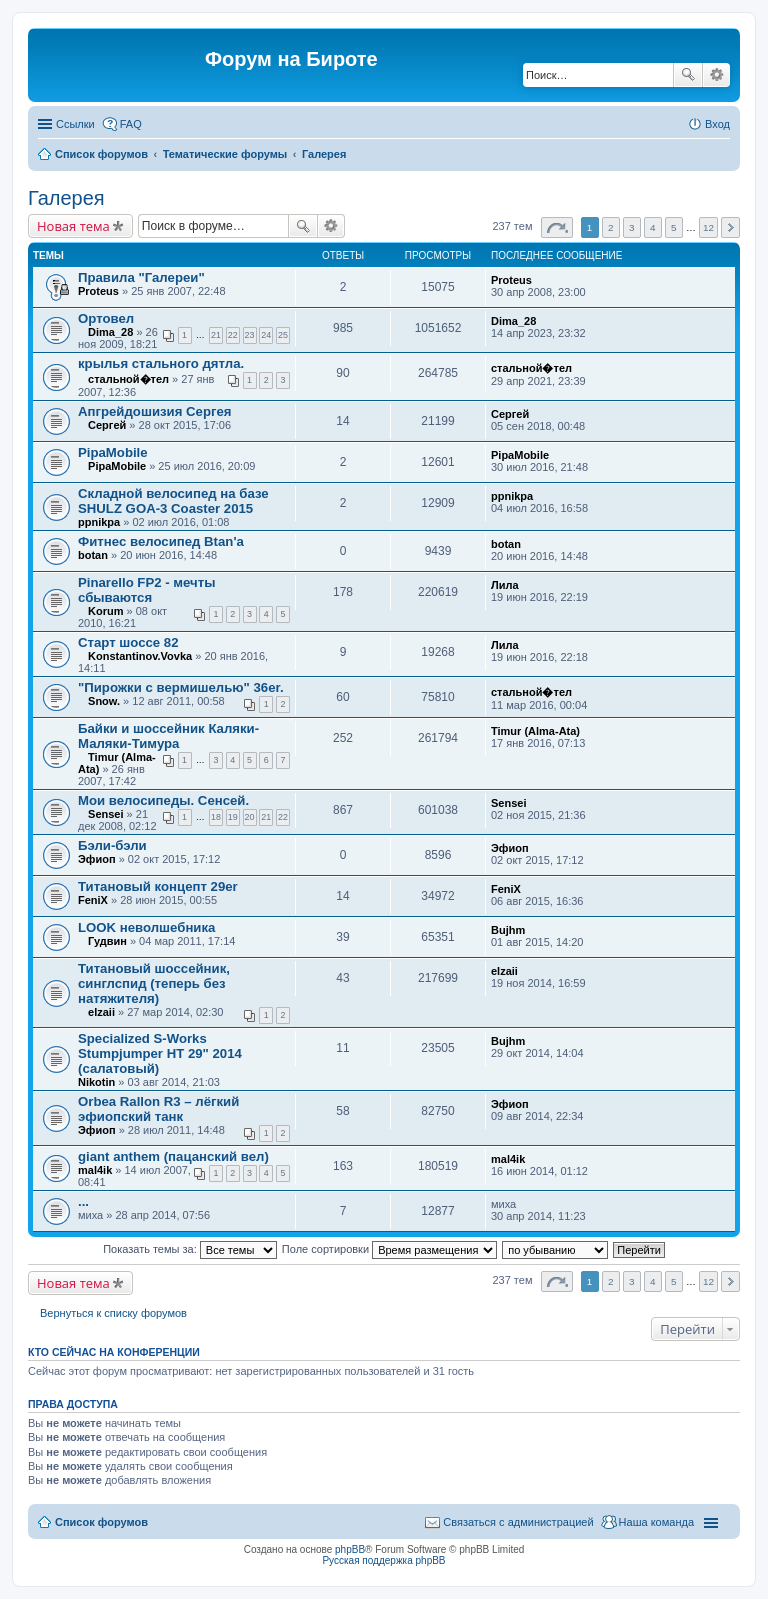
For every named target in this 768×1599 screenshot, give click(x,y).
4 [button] (653, 227)
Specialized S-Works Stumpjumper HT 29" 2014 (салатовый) (160, 1053)
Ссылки (75, 124)
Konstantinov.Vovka (140, 656)
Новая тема (73, 226)
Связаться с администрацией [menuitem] (518, 1522)
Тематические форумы (225, 154)
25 (283, 335)
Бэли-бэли (112, 845)
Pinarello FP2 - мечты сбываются (146, 590)
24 (266, 335)
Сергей (107, 425)
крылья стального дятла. (161, 363)
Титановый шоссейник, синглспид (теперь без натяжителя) (154, 983)
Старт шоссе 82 (128, 642)
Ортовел (106, 318)
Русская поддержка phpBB (383, 1560)
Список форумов (101, 154)
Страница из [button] (557, 227)
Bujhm (508, 930)
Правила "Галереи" (141, 277)
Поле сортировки (389, 1249)
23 (250, 335)
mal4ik (95, 1170)
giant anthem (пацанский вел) (173, 1156)
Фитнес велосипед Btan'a (161, 541)
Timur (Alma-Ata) (535, 731)
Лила (505, 585)
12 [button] (708, 227)
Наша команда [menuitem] (656, 1522)
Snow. (104, 701)
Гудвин (107, 941)
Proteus (98, 291)
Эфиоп (97, 859)
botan (93, 555)
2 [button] (611, 227)
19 (233, 817)
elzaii (101, 1012)
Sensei (105, 814)
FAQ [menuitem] (131, 124)
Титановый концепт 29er (158, 886)
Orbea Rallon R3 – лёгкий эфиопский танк (158, 1109)
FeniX (93, 900)
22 (233, 335)
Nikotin (96, 1082)
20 (250, 817)
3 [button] (632, 227)
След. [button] (730, 227)
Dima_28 (110, 332)
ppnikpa (99, 522)
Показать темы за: (190, 1249)
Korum (105, 611)
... (83, 1201)
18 (216, 817)
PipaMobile (113, 452)
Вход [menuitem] (717, 124)
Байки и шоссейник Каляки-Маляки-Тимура (168, 736)
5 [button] (674, 227)
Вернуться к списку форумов (113, 1313)
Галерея (324, 154)
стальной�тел (128, 379)
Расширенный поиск (716, 75)
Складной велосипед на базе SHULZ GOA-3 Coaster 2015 (173, 501)
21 (216, 335)
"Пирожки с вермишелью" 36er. (181, 687)
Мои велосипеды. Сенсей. (163, 800)
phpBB (350, 1549)
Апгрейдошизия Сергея (154, 411)
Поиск (688, 75)
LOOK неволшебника (146, 927)
